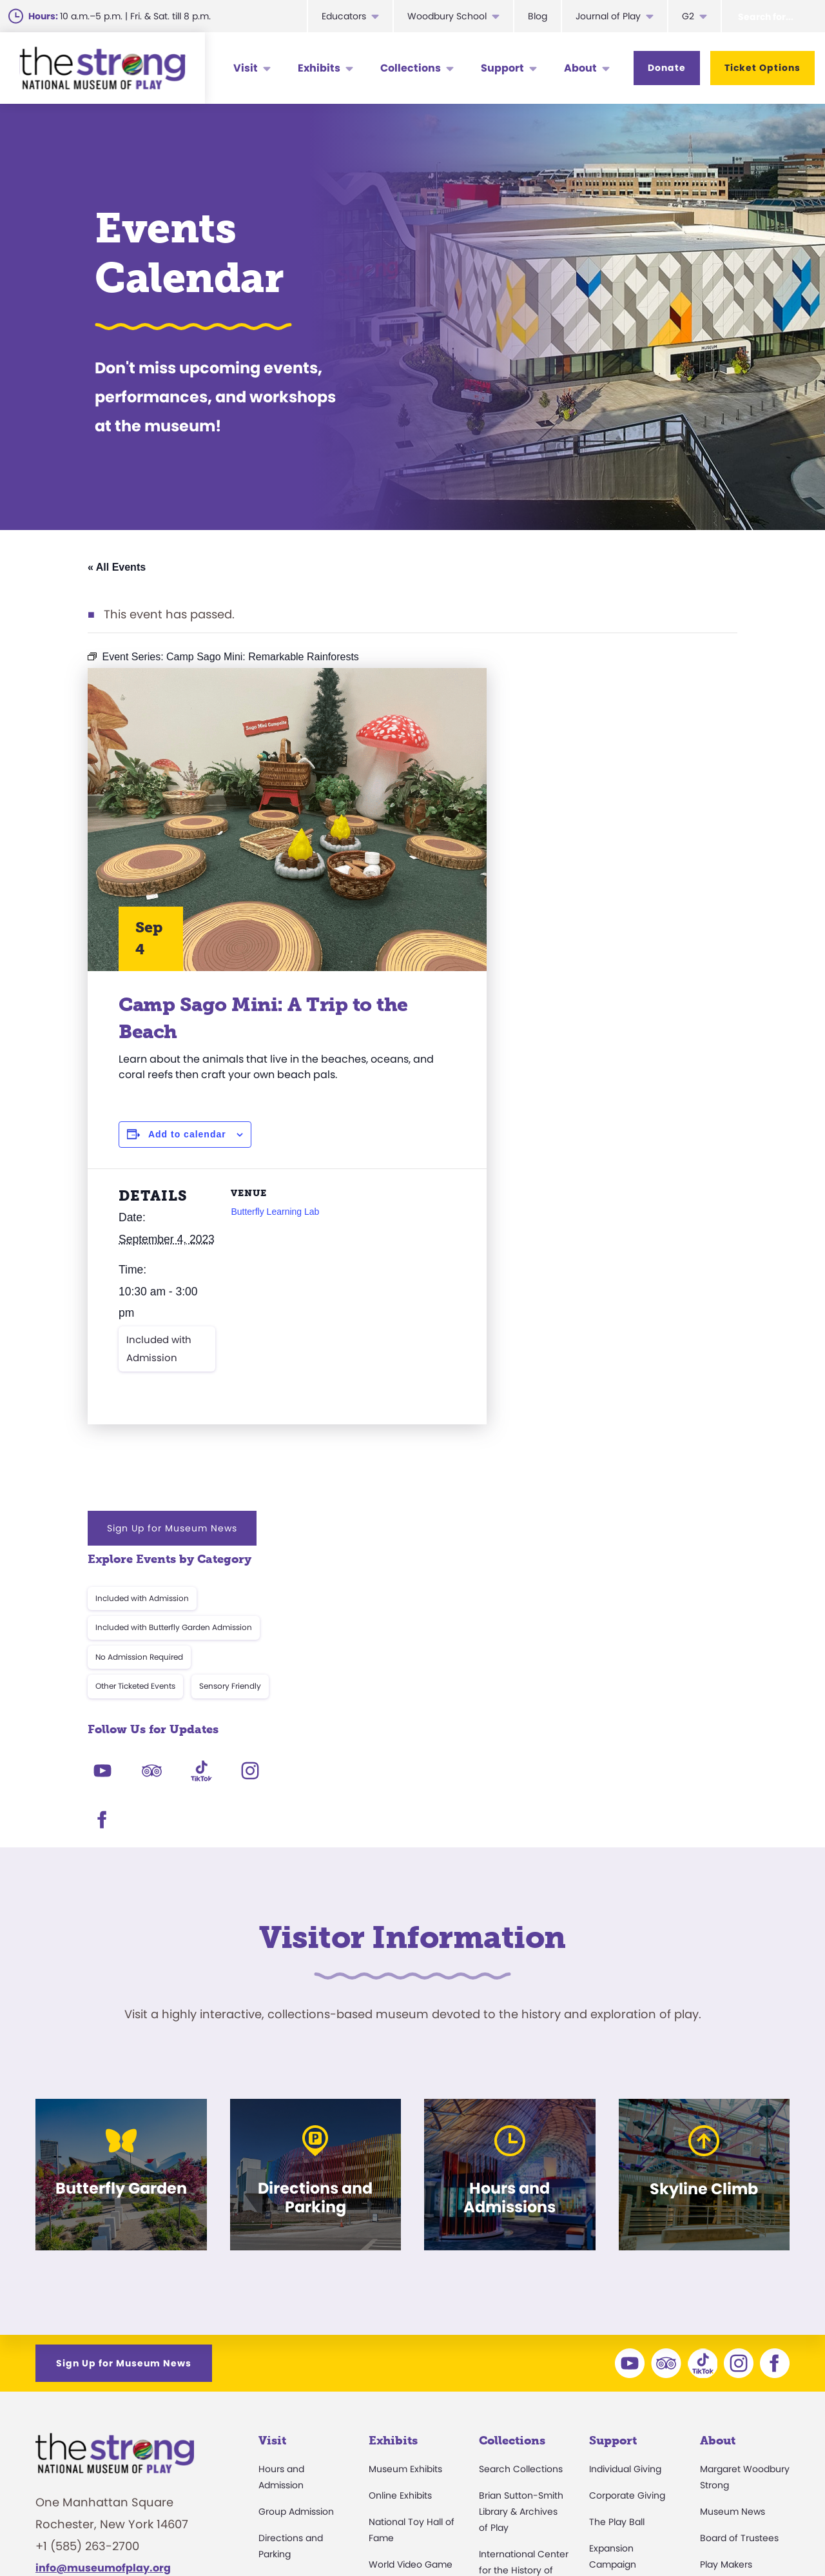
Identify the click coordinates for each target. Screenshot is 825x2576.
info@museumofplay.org (103, 2241)
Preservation (506, 2440)
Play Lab (387, 2307)
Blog (537, 16)
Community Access (744, 2323)
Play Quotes (726, 2429)
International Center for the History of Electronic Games (523, 2243)
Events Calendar (294, 2254)
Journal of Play (608, 16)
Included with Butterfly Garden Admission (625, 788)
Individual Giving (625, 2142)
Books (713, 2402)
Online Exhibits (400, 2169)
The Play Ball (617, 2195)
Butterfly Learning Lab (275, 1211)
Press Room (726, 2349)
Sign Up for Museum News (624, 688)
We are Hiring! (115, 2292)
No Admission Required (591, 817)
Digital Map (282, 2412)
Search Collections (521, 2142)
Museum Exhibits (405, 2142)
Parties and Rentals (301, 2360)
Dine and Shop (291, 2386)
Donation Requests (300, 2333)
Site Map (766, 2533)
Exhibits (319, 68)
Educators (344, 16)
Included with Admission (158, 1348)
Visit (245, 68)
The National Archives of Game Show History (519, 2302)
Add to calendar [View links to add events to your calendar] (187, 1134)
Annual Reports (734, 2376)
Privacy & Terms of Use (663, 2533)
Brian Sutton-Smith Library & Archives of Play (521, 2185)
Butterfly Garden (405, 2333)
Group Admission (296, 2185)
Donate (667, 67)
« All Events (117, 567)
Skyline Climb (398, 2280)
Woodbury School (447, 16)
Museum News (732, 2185)
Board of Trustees (739, 2211)
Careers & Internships (523, 2533)
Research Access (517, 2345)
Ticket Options (762, 67)
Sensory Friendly (682, 846)
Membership (286, 2280)
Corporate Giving (627, 2169)
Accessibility (285, 2307)
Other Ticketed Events (587, 846)
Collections (410, 68)
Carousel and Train (411, 2360)
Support (502, 68)
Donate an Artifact (520, 2414)
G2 (688, 16)
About (580, 68)
